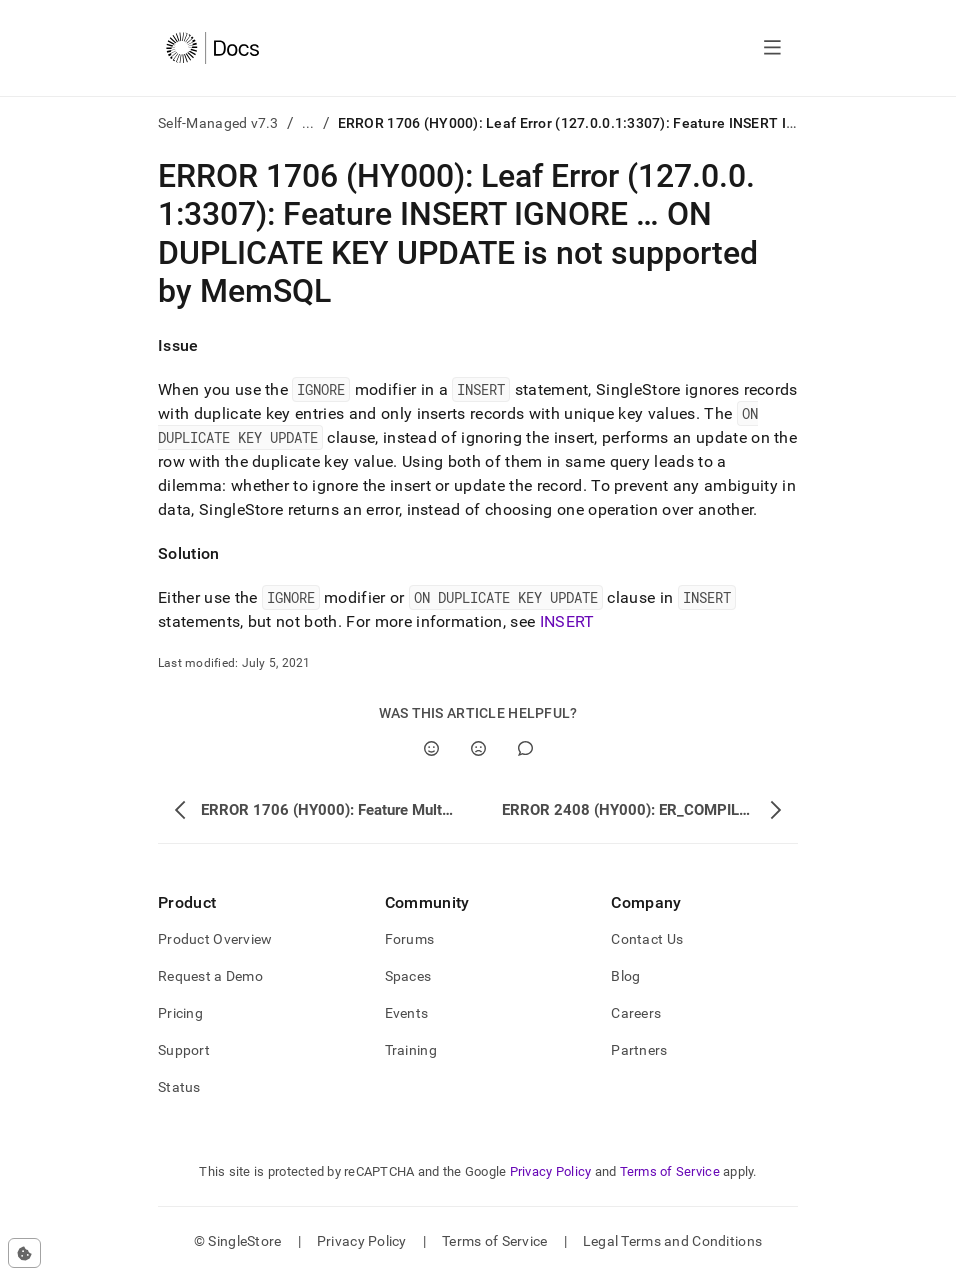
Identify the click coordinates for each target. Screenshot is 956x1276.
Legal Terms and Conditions (672, 1241)
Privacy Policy (551, 1171)
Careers (636, 1013)
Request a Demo (210, 976)
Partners (639, 1050)
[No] (478, 748)
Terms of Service (670, 1171)
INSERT (567, 621)
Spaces (408, 976)
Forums (410, 939)
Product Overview (215, 939)
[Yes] (431, 748)
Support (184, 1050)
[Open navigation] (772, 48)
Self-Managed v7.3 (218, 123)
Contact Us (647, 939)
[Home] (212, 48)
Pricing (180, 1013)
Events (407, 1013)
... (308, 123)
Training (411, 1050)
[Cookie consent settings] (24, 1253)
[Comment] (525, 748)
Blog (625, 976)
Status (179, 1087)
